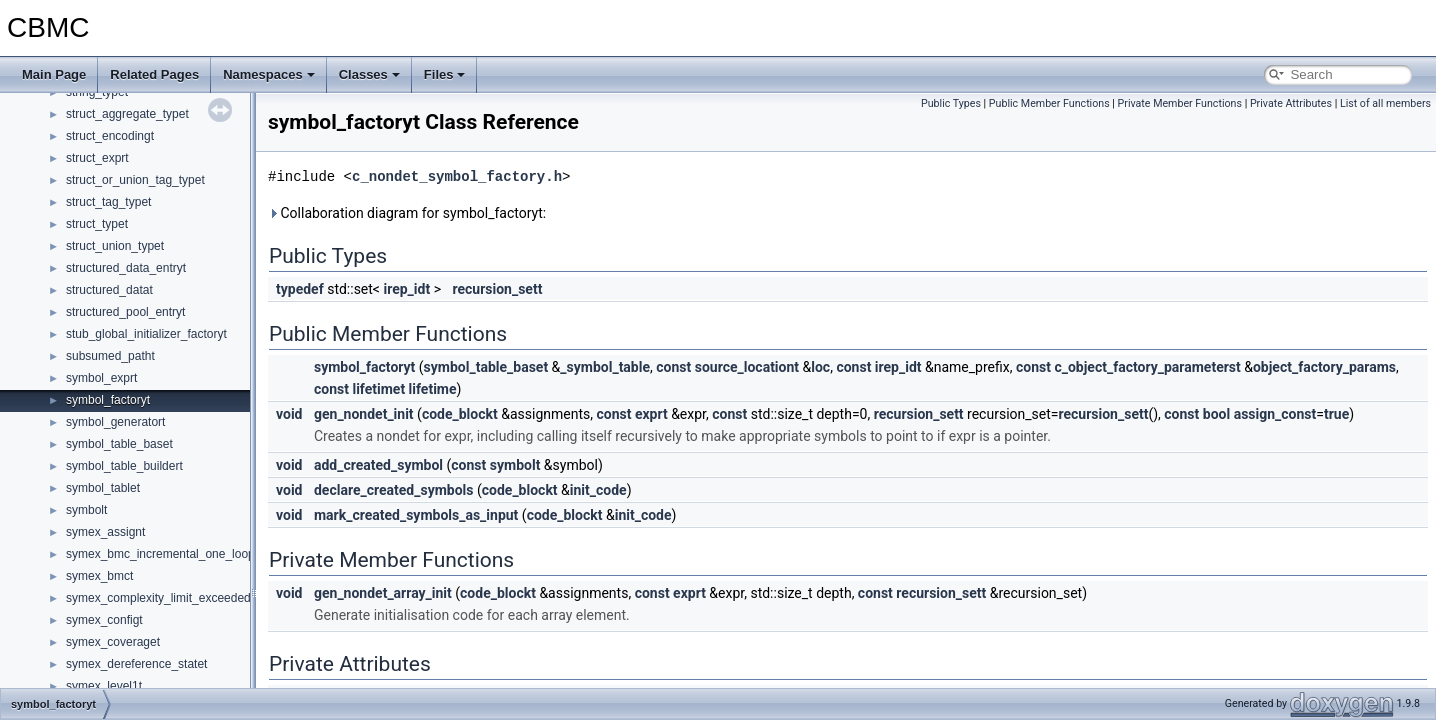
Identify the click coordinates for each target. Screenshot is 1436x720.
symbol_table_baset (119, 444)
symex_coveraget (113, 642)
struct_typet (97, 224)
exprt (651, 414)
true (1336, 414)
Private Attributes (1291, 103)
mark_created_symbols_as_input (416, 515)
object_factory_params (1324, 367)
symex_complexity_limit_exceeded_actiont (179, 598)
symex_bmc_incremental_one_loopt (162, 554)
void (289, 414)
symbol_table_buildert (124, 466)
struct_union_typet (115, 246)
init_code (598, 490)
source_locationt (747, 367)
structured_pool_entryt (125, 312)
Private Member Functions (1180, 103)
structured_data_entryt (126, 268)
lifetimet (378, 389)
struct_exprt (97, 158)
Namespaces (269, 74)
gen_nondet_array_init (383, 593)
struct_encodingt (110, 136)
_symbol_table (605, 367)
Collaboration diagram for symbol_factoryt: (407, 213)
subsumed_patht (110, 356)
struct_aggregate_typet (127, 114)
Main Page (54, 74)
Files (445, 74)
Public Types (951, 103)
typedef (300, 289)
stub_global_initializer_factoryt (146, 334)
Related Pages (154, 74)
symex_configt (104, 620)
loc (820, 367)
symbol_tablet (103, 488)
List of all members (1385, 103)
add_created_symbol (378, 465)
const (673, 367)
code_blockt (460, 414)
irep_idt (406, 289)
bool (1216, 414)
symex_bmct (99, 576)
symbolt (86, 510)
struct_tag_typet (108, 202)
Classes (369, 74)
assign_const (1275, 414)
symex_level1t (104, 686)
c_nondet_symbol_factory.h (457, 176)
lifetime (433, 389)
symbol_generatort (115, 422)
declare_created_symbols (394, 490)
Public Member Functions (1049, 103)
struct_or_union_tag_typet (135, 180)
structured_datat (109, 290)
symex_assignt (105, 532)
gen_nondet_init (364, 414)
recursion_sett (497, 289)
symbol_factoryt (108, 400)
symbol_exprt (101, 378)
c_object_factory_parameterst (1147, 367)
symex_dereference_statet (136, 664)
